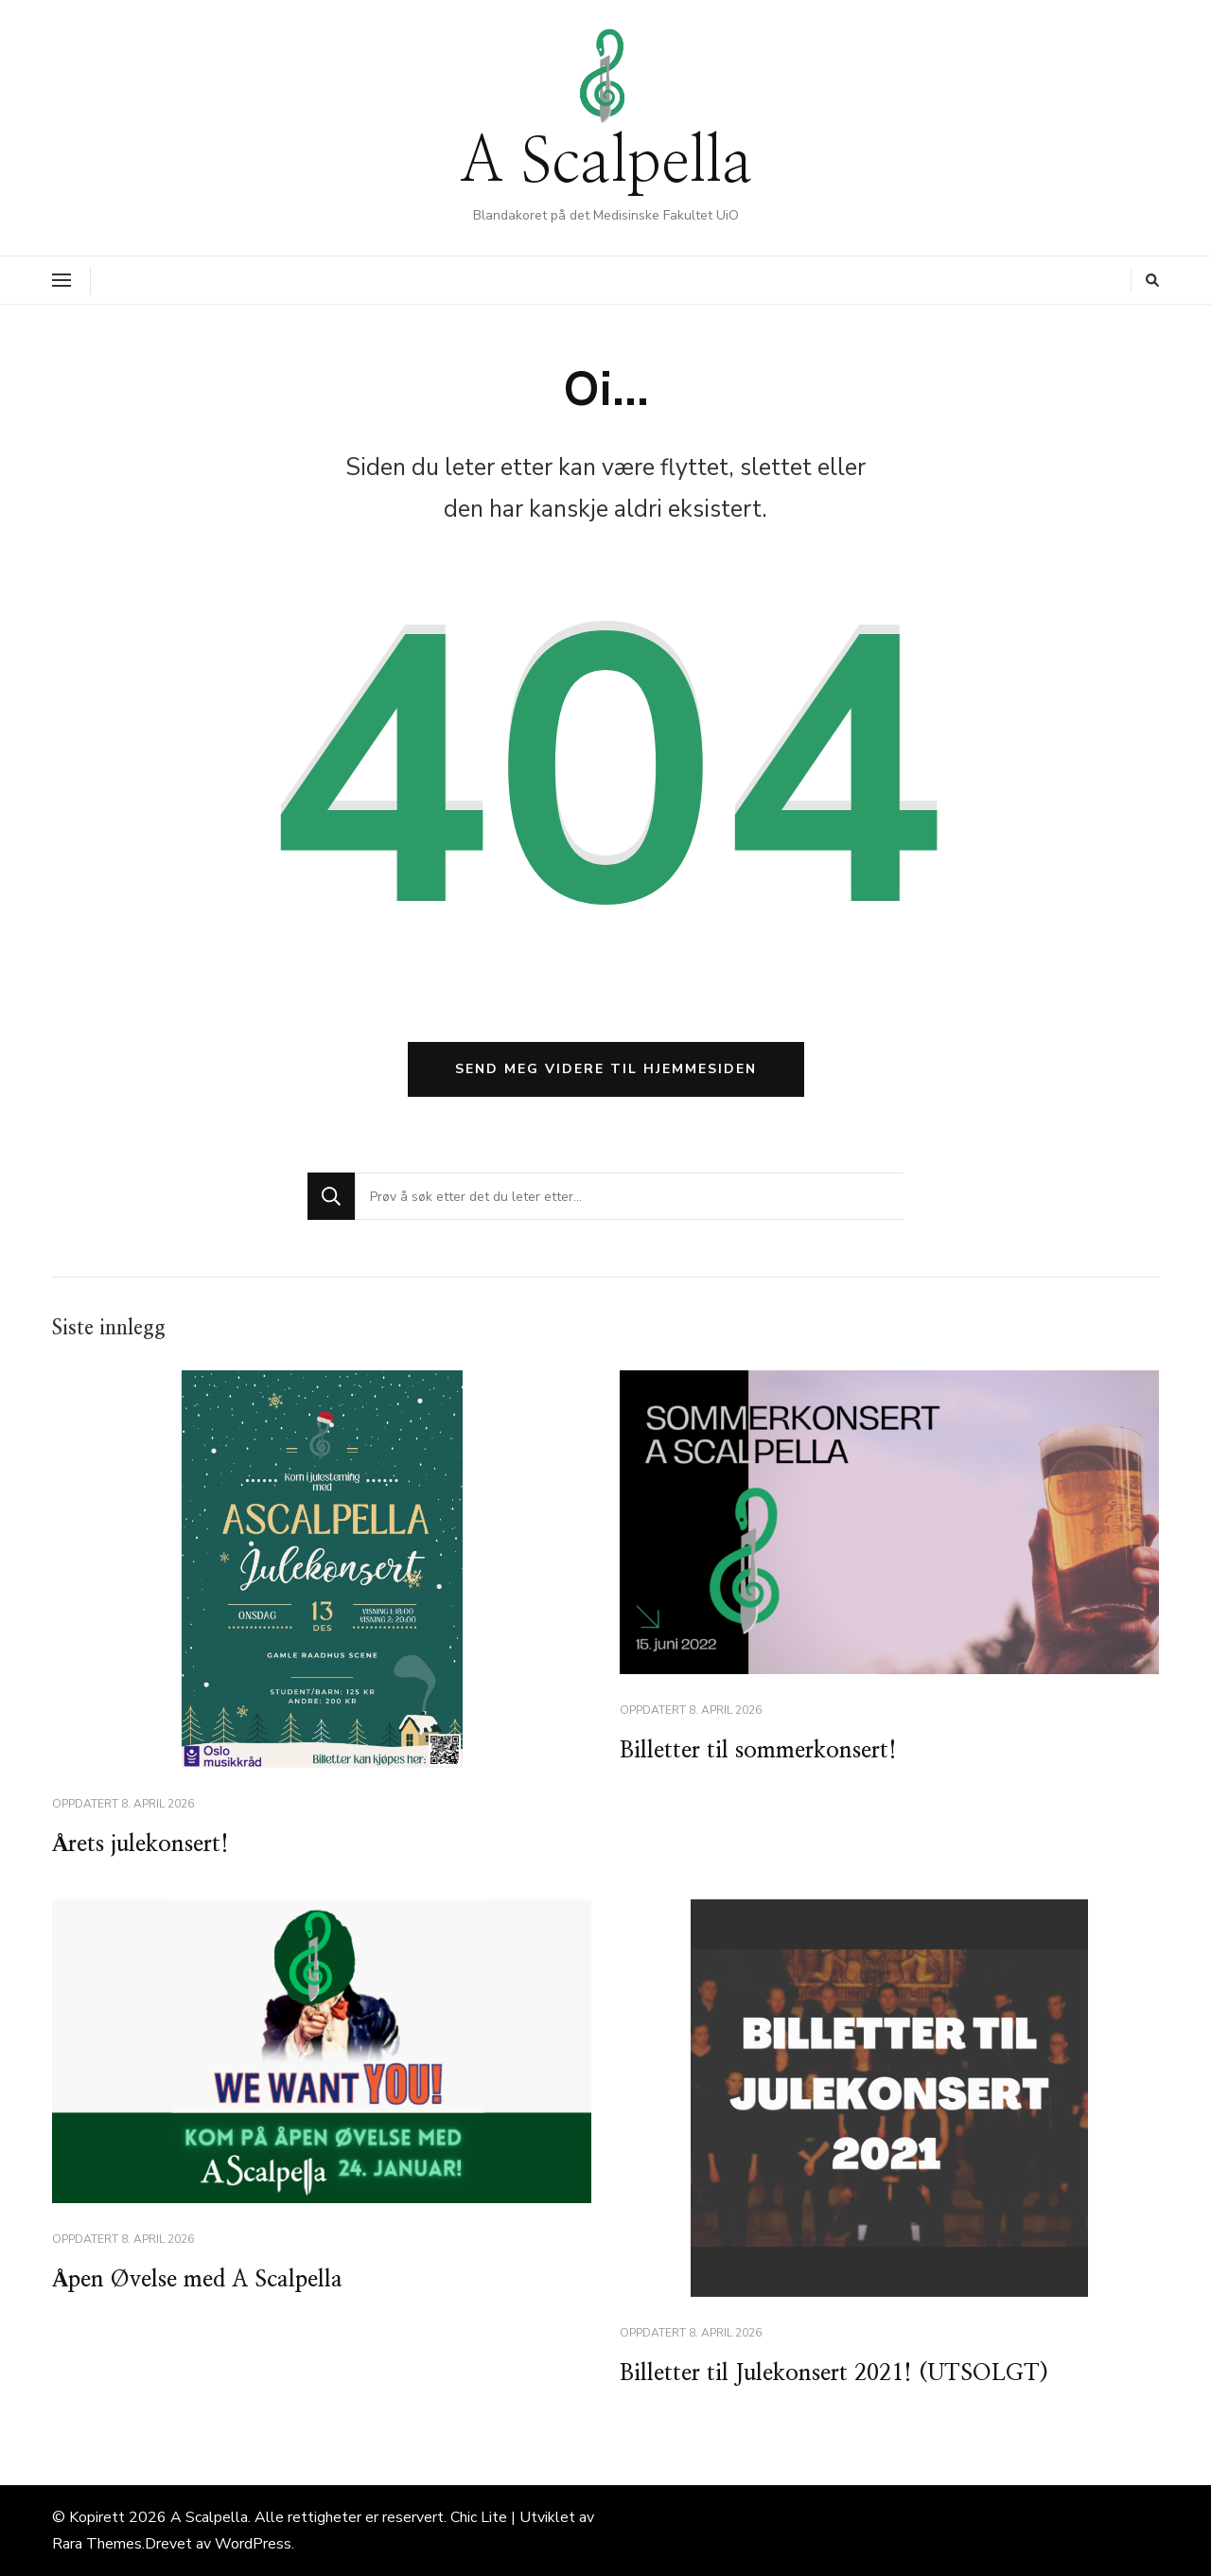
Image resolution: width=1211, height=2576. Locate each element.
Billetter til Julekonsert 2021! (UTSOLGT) (834, 2373)
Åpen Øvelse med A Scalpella (197, 2279)
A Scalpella (606, 163)
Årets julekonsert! (140, 1844)
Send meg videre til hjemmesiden (606, 1069)
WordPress (253, 2543)
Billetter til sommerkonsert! (758, 1750)
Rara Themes (97, 2543)
